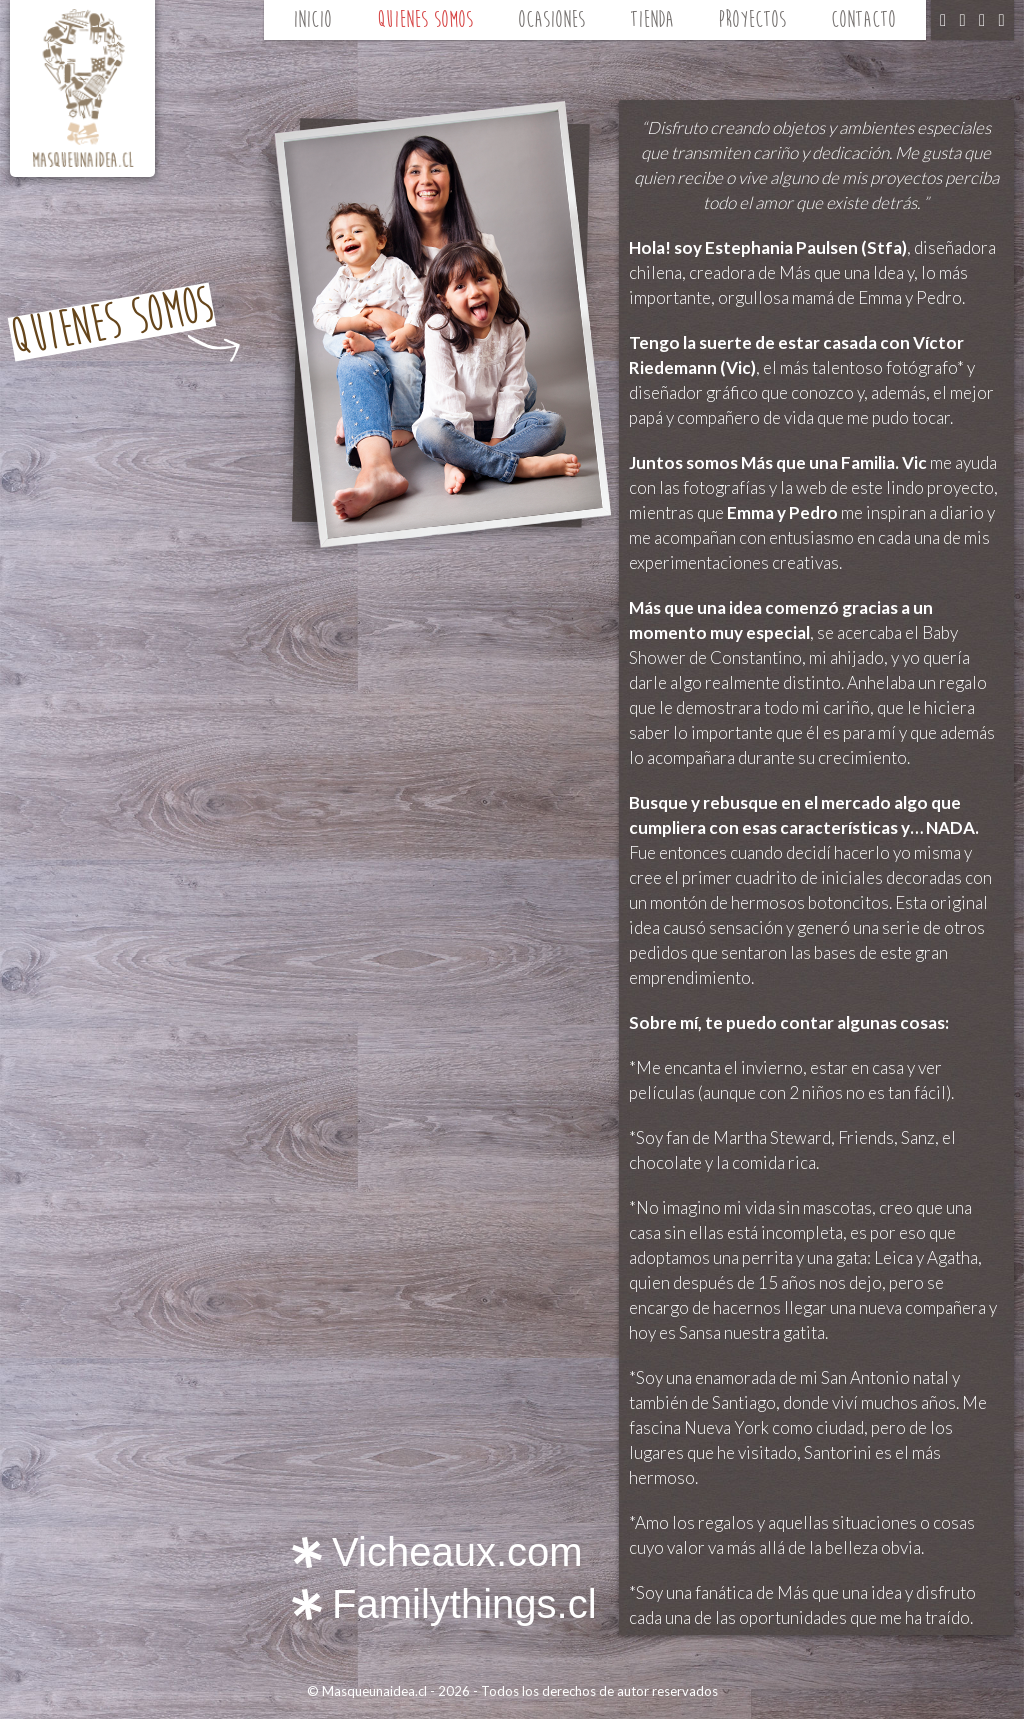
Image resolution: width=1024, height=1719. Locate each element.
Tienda (652, 19)
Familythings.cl (464, 1604)
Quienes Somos (425, 19)
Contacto (863, 19)
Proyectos (752, 19)
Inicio (312, 19)
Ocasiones (551, 19)
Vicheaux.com (457, 1552)
